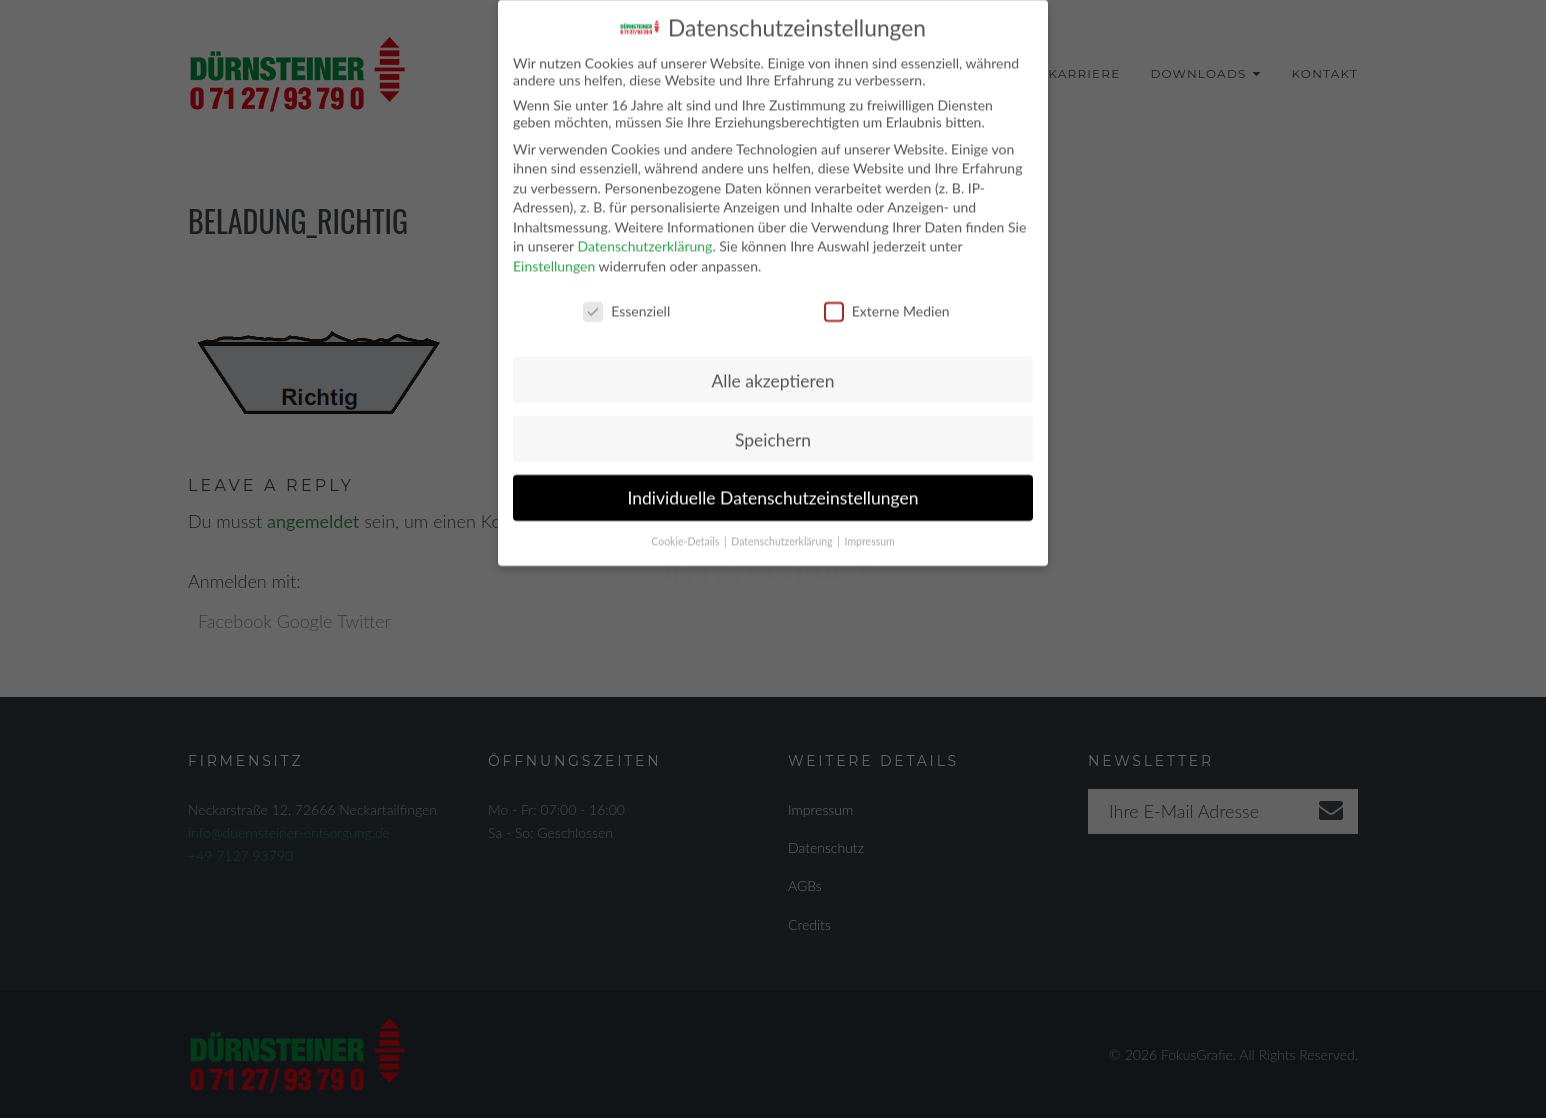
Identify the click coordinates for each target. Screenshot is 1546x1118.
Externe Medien (887, 298)
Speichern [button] (773, 427)
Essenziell (626, 298)
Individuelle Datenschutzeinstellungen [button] (773, 486)
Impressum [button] (870, 530)
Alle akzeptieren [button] (772, 368)
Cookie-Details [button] (686, 530)
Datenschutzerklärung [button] (783, 530)
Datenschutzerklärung (644, 234)
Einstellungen (554, 254)
